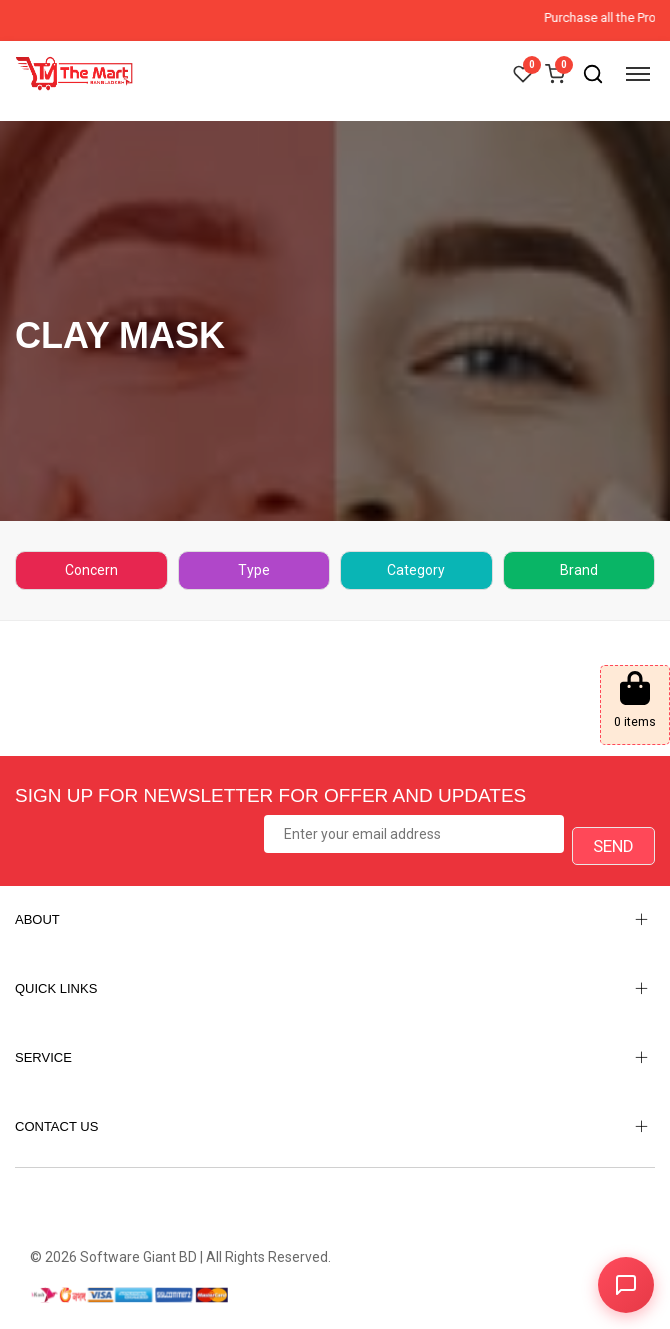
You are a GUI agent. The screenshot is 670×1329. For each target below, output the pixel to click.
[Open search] (593, 74)
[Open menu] (638, 74)
